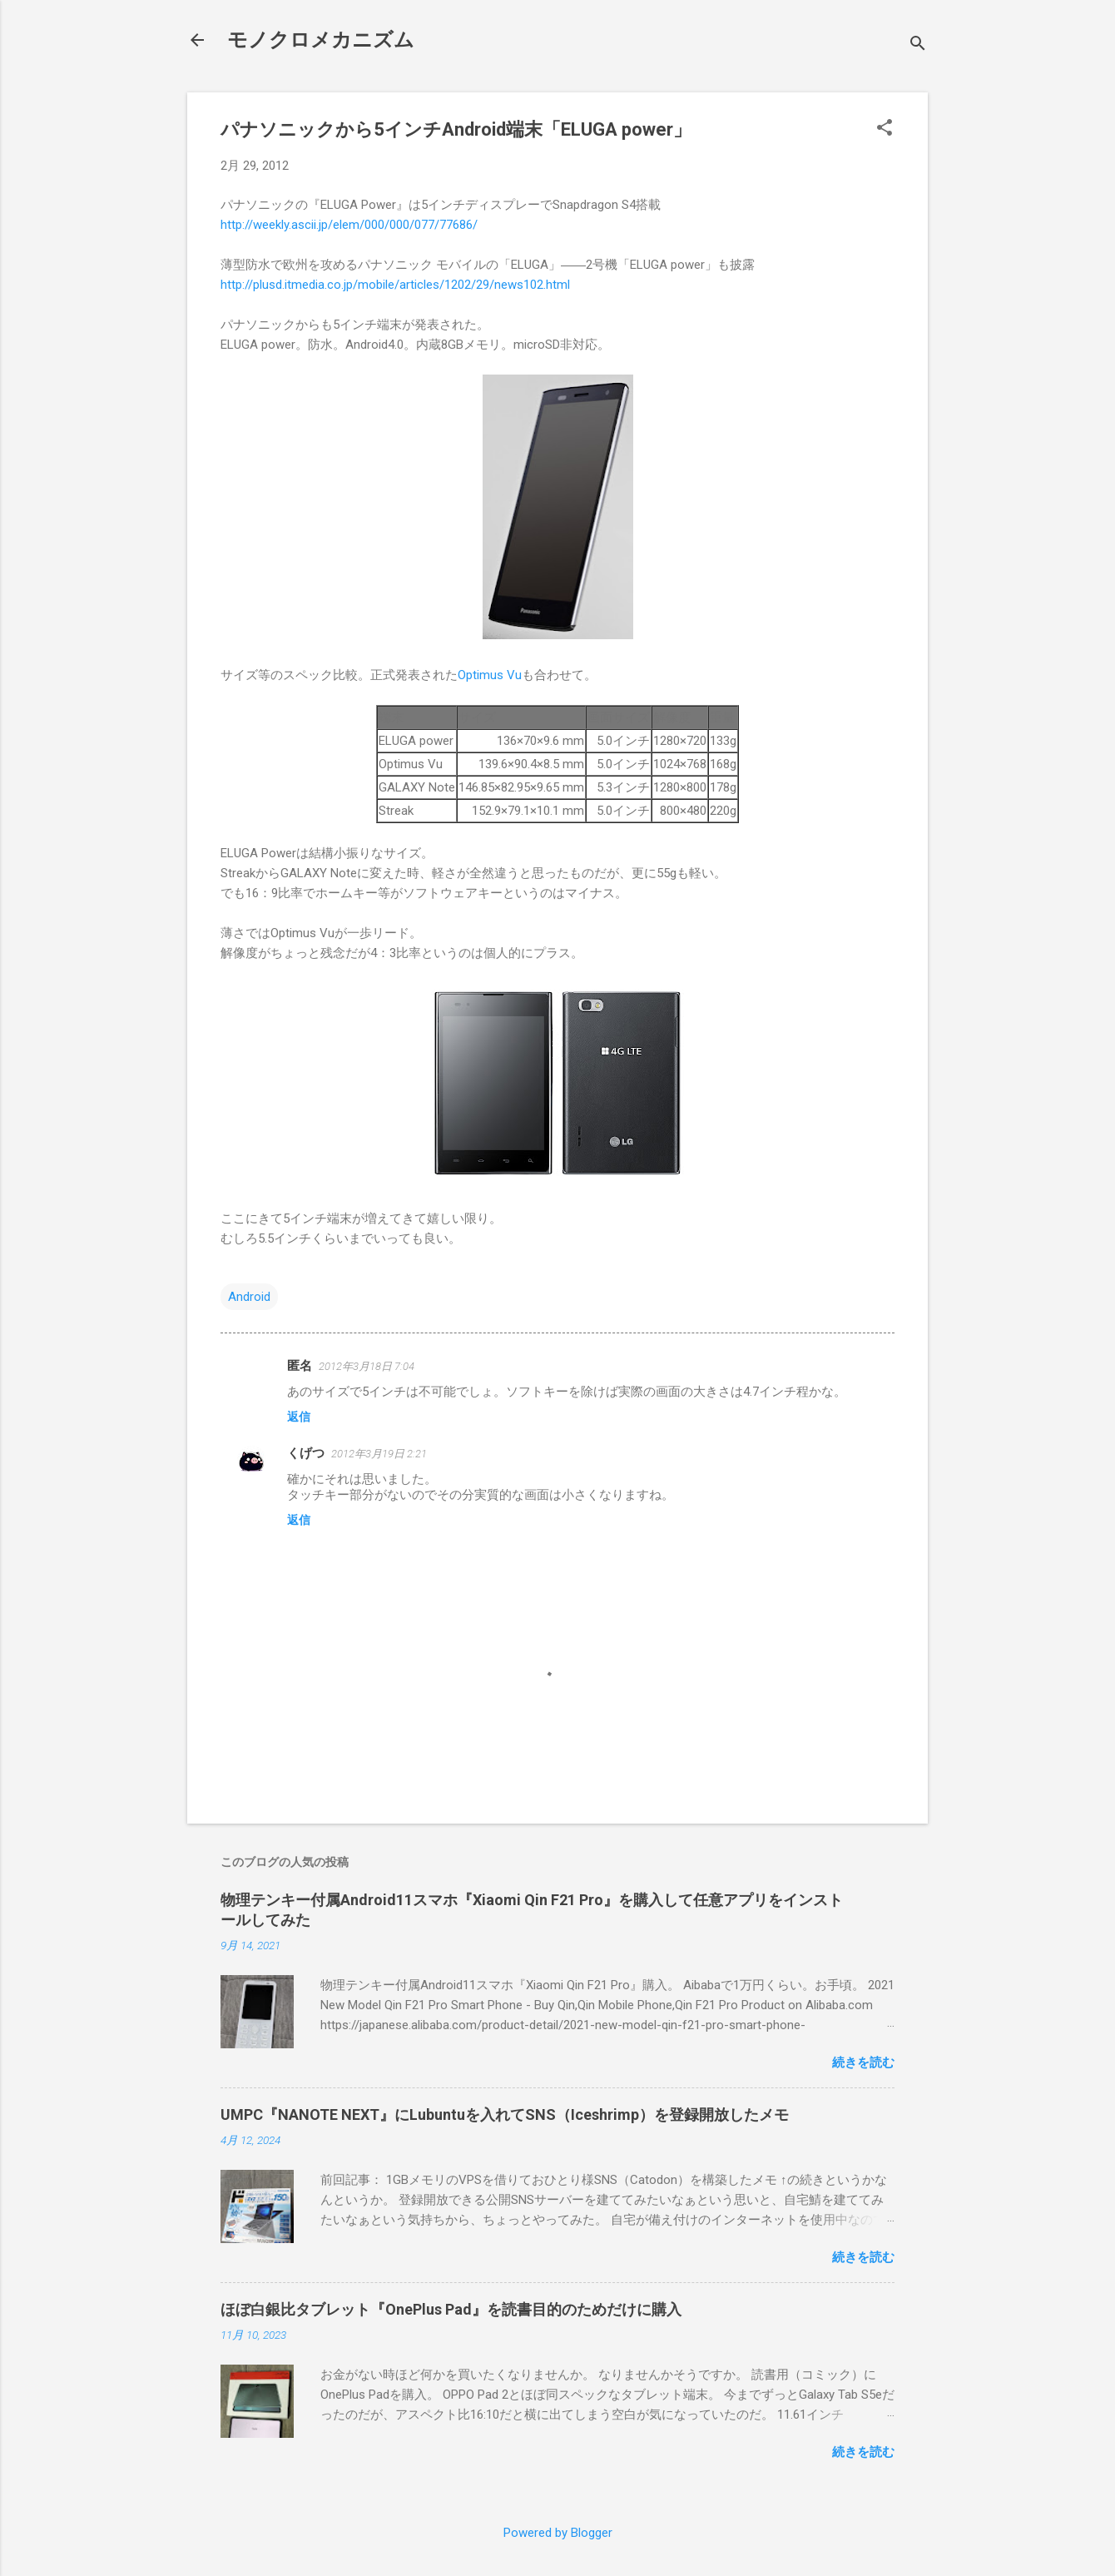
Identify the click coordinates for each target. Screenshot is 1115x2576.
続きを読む (863, 2062)
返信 (298, 1416)
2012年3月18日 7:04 (366, 1366)
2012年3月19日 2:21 (379, 1453)
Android (249, 1296)
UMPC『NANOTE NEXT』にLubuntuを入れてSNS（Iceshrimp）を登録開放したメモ (505, 2114)
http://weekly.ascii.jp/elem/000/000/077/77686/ (349, 224)
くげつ (306, 1453)
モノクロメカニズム (320, 40)
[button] (884, 129)
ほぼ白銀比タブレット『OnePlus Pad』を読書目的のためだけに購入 (451, 2309)
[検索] (918, 45)
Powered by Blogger (557, 2532)
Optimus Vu (490, 675)
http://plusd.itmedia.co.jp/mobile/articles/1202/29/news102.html (395, 284)
